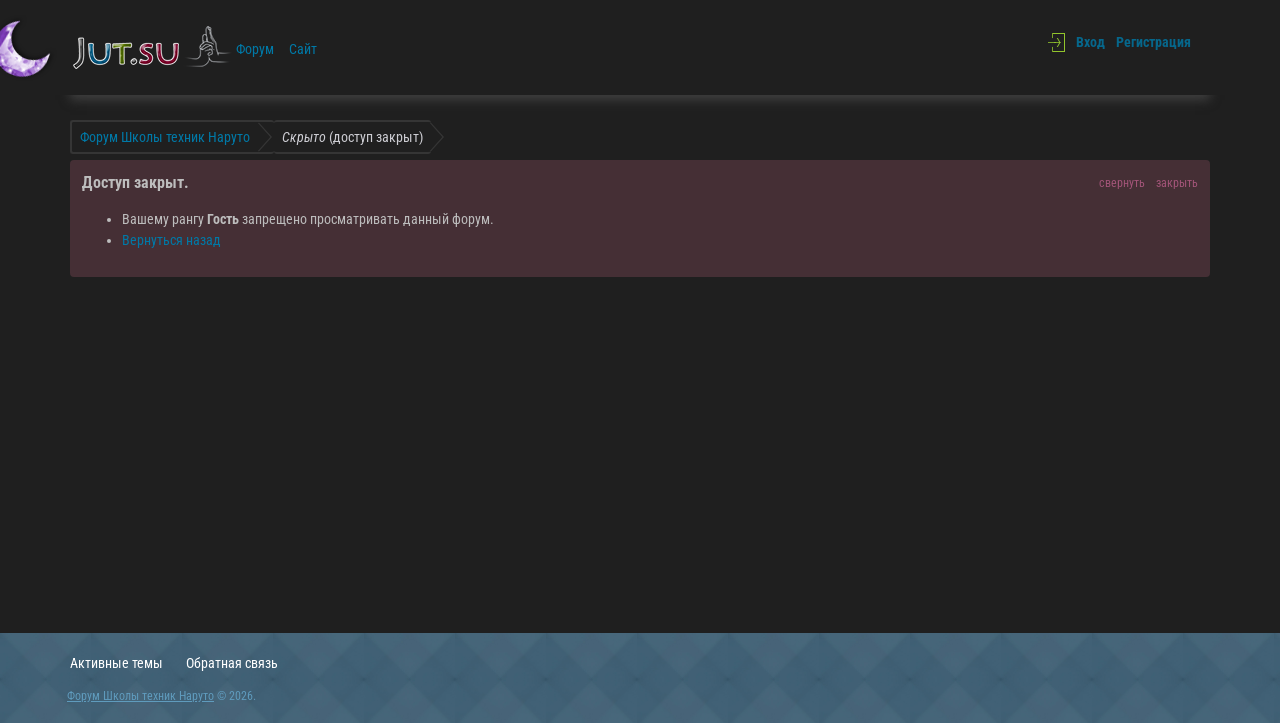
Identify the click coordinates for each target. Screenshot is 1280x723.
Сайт (303, 49)
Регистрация (1153, 42)
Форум (255, 49)
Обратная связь (232, 663)
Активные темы (116, 663)
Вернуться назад (171, 240)
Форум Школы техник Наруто (140, 696)
